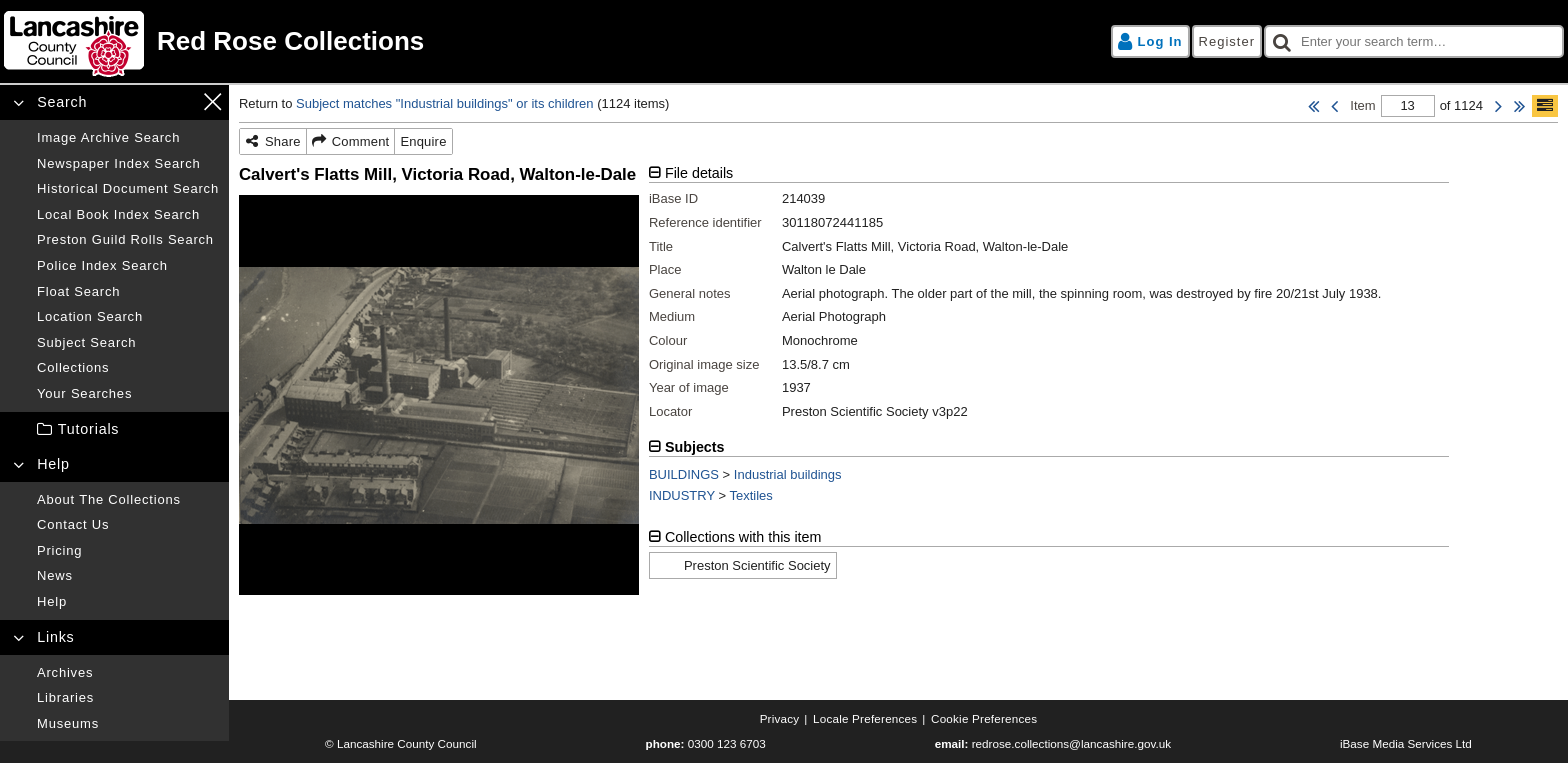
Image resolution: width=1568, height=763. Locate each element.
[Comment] (351, 142)
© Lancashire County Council (401, 743)
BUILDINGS (684, 474)
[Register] (1227, 42)
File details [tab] (699, 173)
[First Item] (1313, 106)
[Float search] (128, 292)
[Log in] (1150, 42)
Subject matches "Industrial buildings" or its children (445, 103)
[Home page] (391, 41)
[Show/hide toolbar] (1545, 106)
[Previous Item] (1334, 106)
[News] (128, 576)
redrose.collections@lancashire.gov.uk (1071, 743)
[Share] (273, 142)
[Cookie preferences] (984, 719)
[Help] (128, 602)
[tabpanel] (1049, 300)
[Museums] (128, 724)
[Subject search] (128, 343)
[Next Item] (1498, 106)
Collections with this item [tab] (743, 537)
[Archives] (128, 673)
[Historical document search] (128, 189)
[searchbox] (1414, 42)
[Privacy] (780, 719)
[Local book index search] (128, 215)
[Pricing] (128, 551)
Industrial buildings (788, 474)
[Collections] (128, 368)
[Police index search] (128, 266)
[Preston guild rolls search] (128, 240)
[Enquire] (423, 142)
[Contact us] (128, 525)
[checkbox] (1414, 42)
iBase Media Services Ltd (1406, 743)
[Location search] (128, 317)
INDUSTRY (682, 495)
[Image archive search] (128, 138)
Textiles (751, 495)
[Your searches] (128, 394)
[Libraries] (128, 698)
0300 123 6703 (727, 743)
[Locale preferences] (865, 719)
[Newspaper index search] (128, 164)
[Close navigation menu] (212, 101)
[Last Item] (1519, 106)
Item (1362, 105)
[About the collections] (128, 500)
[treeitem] (114, 429)
